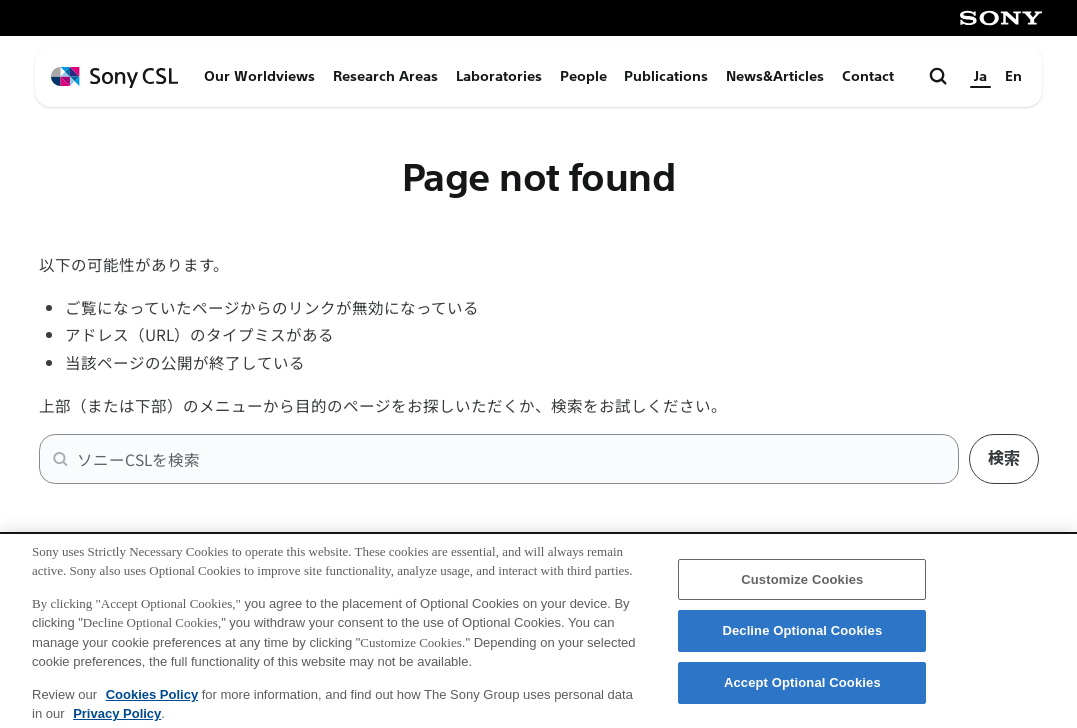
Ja (980, 76)
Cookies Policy (152, 703)
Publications (666, 76)
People (583, 76)
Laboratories (499, 76)
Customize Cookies (802, 588)
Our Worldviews (259, 76)
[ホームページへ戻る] (114, 77)
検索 (1004, 458)
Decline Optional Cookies (802, 640)
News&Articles (775, 76)
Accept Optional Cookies (802, 691)
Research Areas (385, 76)
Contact (868, 76)
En (1013, 76)
